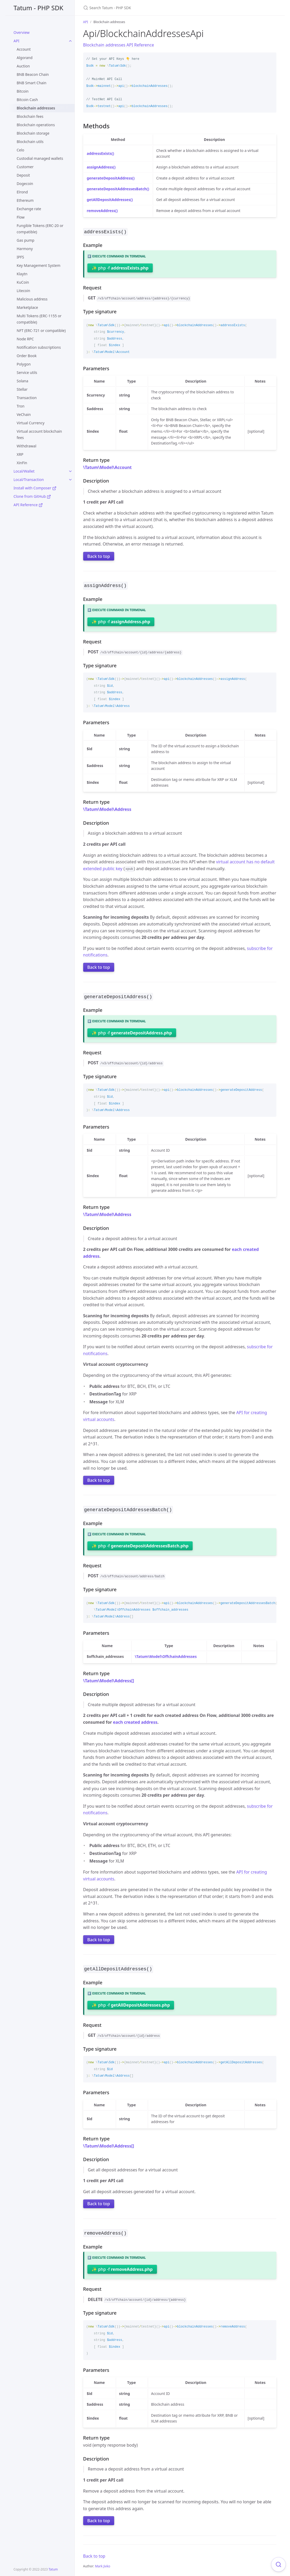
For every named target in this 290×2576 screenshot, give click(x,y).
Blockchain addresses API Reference (118, 45)
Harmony (25, 248)
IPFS (20, 257)
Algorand (25, 57)
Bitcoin (23, 91)
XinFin (22, 462)
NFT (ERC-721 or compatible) (41, 330)
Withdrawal (26, 445)
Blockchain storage (33, 133)
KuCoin (23, 282)
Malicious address (32, 299)
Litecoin (23, 290)
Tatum (53, 2569)
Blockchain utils (30, 141)
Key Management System (39, 265)
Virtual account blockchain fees (39, 434)
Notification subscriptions (39, 347)
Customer (25, 166)
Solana (22, 380)
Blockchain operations (36, 124)
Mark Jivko (102, 2563)
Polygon (24, 364)
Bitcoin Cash (27, 99)
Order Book (27, 355)
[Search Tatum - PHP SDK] (145, 7)
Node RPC (25, 338)
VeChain (24, 414)
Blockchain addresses (36, 107)
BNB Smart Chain (31, 82)
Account (24, 49)
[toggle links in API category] (70, 41)
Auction (23, 66)
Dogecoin (25, 183)
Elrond (22, 191)
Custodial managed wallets (40, 158)
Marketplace (27, 307)
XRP (20, 454)
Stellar (22, 389)
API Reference (28, 504)
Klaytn (22, 273)
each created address (135, 1720)
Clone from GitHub (32, 496)
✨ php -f (120, 267)
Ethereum (25, 200)
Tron (21, 406)
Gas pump (25, 240)
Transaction (27, 397)
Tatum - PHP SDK (39, 7)
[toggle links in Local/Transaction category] (70, 479)
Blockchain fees (30, 116)
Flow (21, 217)
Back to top (98, 556)
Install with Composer (35, 487)
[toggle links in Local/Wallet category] (70, 471)
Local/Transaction (29, 479)
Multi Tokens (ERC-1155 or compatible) (39, 319)
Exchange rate (29, 208)
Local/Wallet (24, 471)
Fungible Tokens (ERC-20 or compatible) (40, 228)
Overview (22, 32)
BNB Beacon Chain (33, 74)
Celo (20, 149)
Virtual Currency (31, 422)
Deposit (23, 175)
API (16, 40)
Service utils (27, 372)
